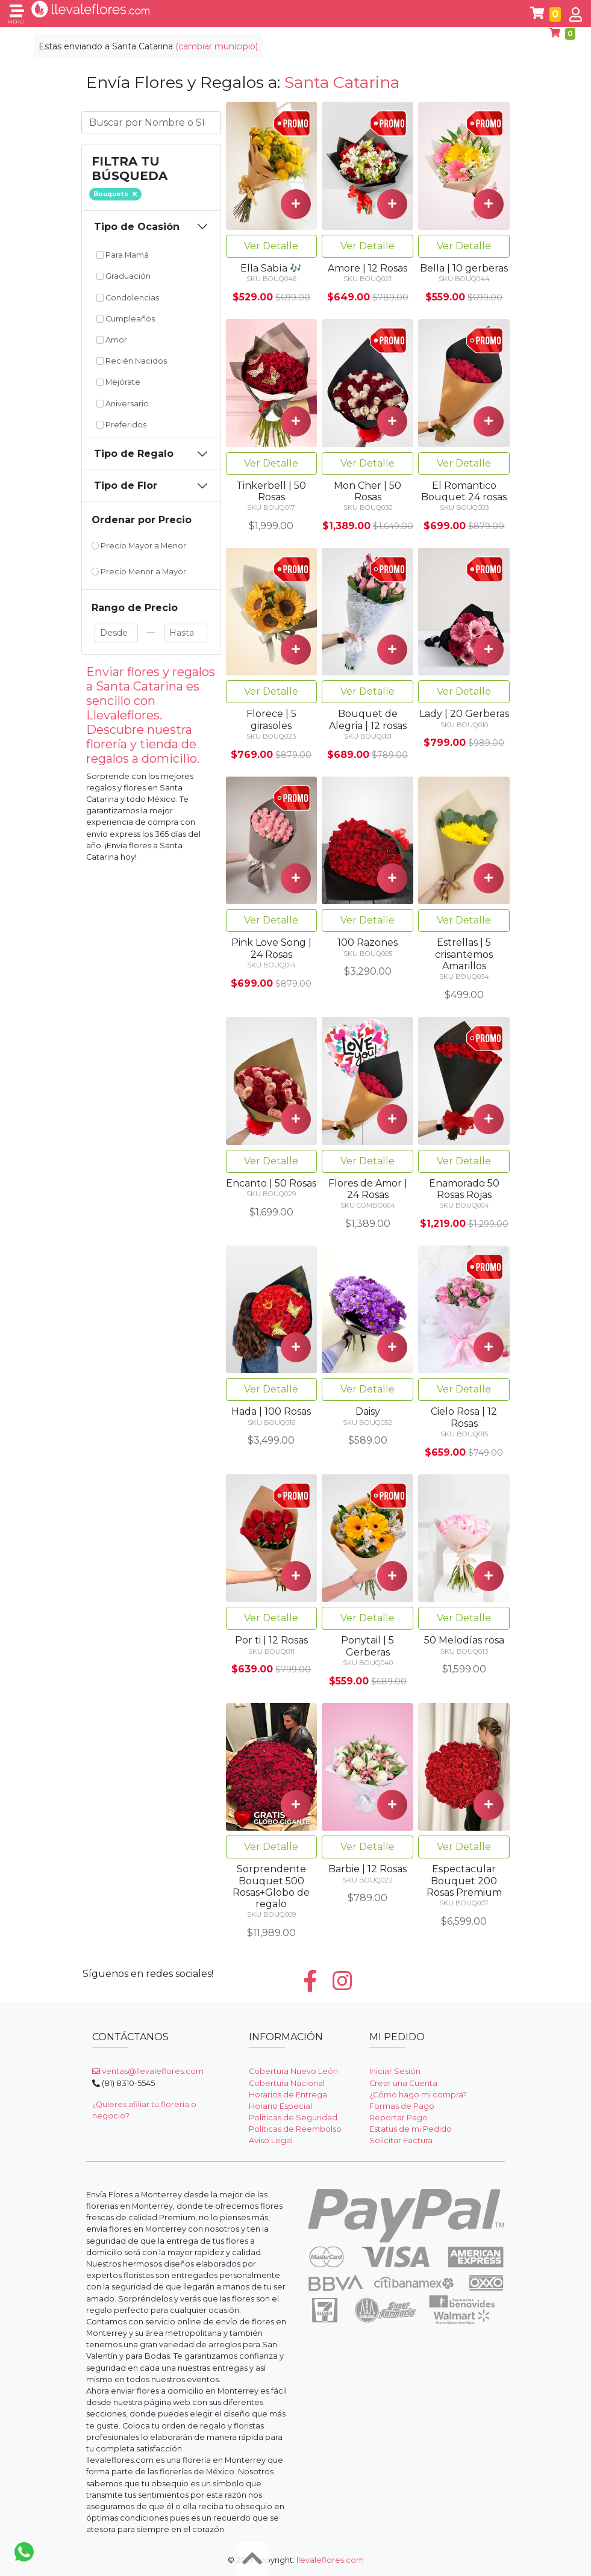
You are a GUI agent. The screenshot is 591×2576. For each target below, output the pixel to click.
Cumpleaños (125, 318)
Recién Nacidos (131, 360)
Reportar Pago (398, 2117)
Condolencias (128, 297)
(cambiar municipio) (216, 46)
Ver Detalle (271, 246)
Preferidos (121, 424)
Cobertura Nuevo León (293, 2071)
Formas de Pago (401, 2106)
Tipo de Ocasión (137, 226)
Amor (112, 339)
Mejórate (118, 381)
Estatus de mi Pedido (410, 2129)
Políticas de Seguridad (293, 2117)
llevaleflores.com (330, 2560)
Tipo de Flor (125, 485)
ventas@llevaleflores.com (148, 2071)
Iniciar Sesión (395, 2071)
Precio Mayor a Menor (139, 545)
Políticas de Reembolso (295, 2129)
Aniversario (122, 403)
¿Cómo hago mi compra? (418, 2094)
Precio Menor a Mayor (139, 571)
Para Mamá (122, 254)
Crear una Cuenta (403, 2083)
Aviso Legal (271, 2140)
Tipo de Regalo (134, 453)
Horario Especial (280, 2106)
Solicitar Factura (401, 2140)
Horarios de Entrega (288, 2094)
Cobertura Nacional (287, 2083)
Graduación (123, 276)
